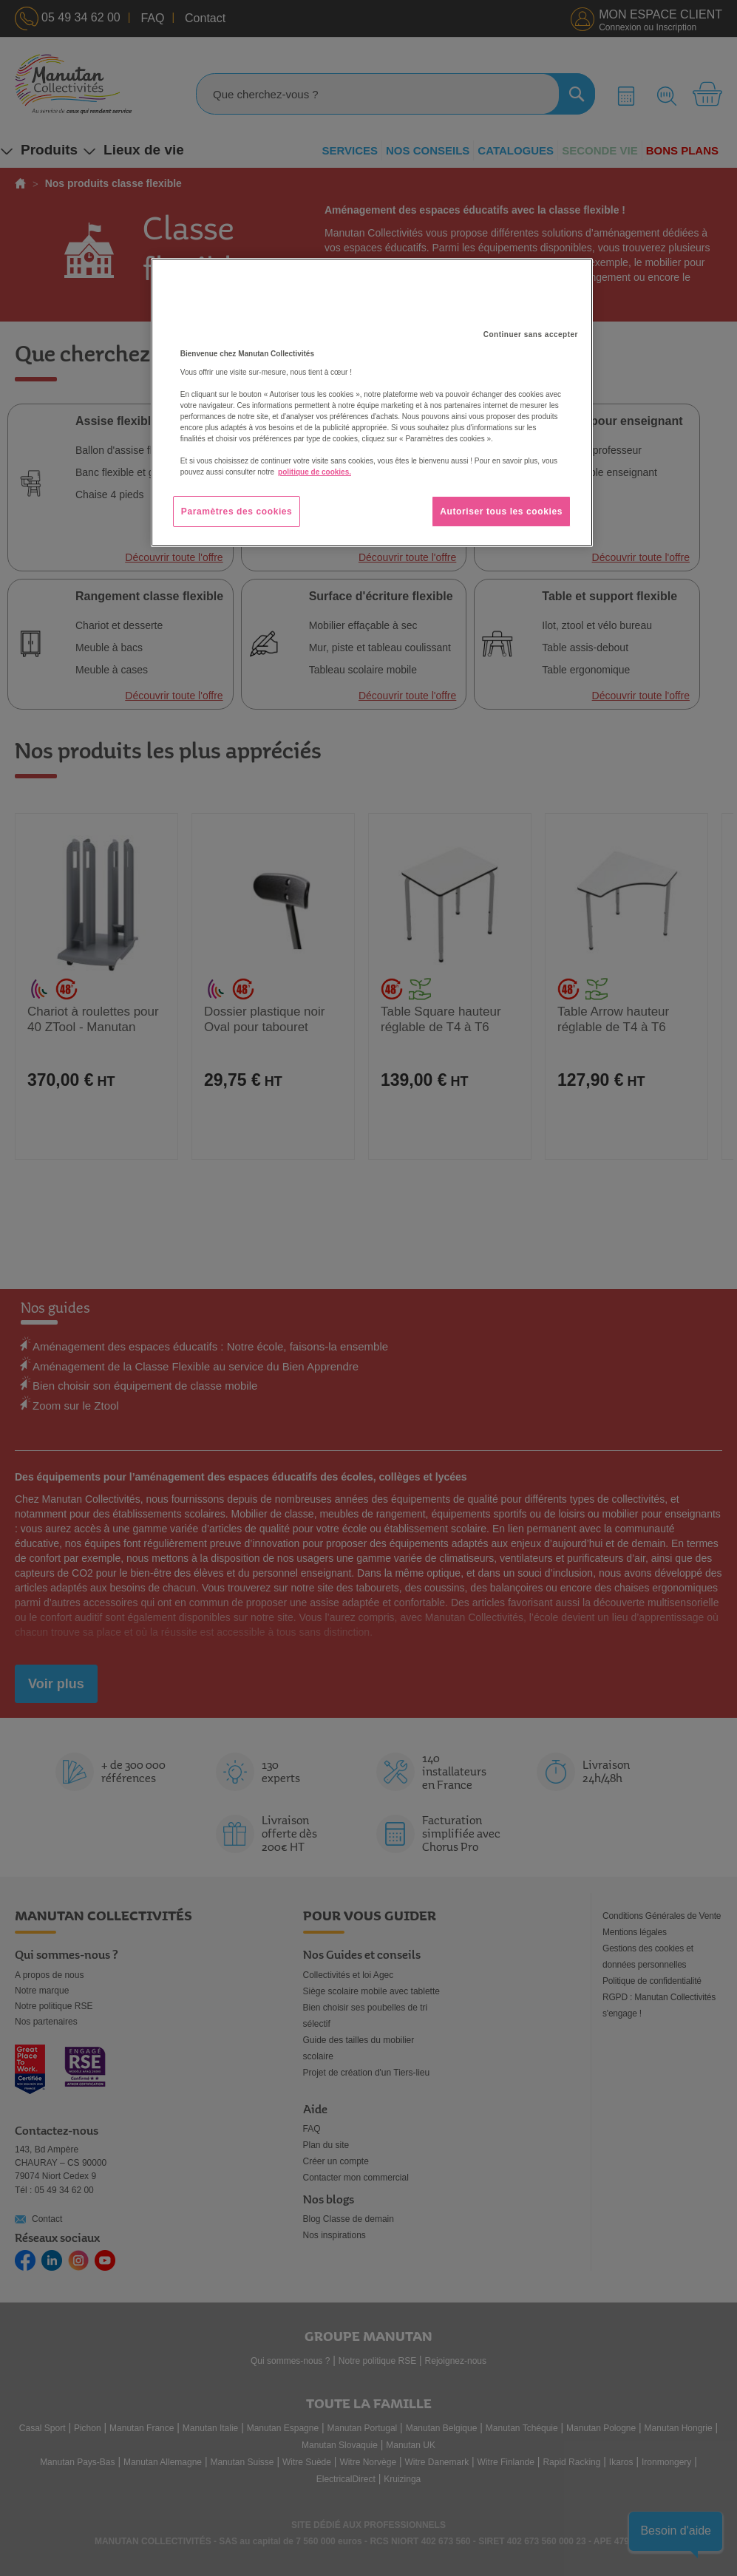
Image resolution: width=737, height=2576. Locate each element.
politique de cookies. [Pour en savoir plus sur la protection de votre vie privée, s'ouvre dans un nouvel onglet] (314, 472)
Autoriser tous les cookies (501, 511)
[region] (372, 403)
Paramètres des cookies (237, 511)
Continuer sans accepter (530, 334)
